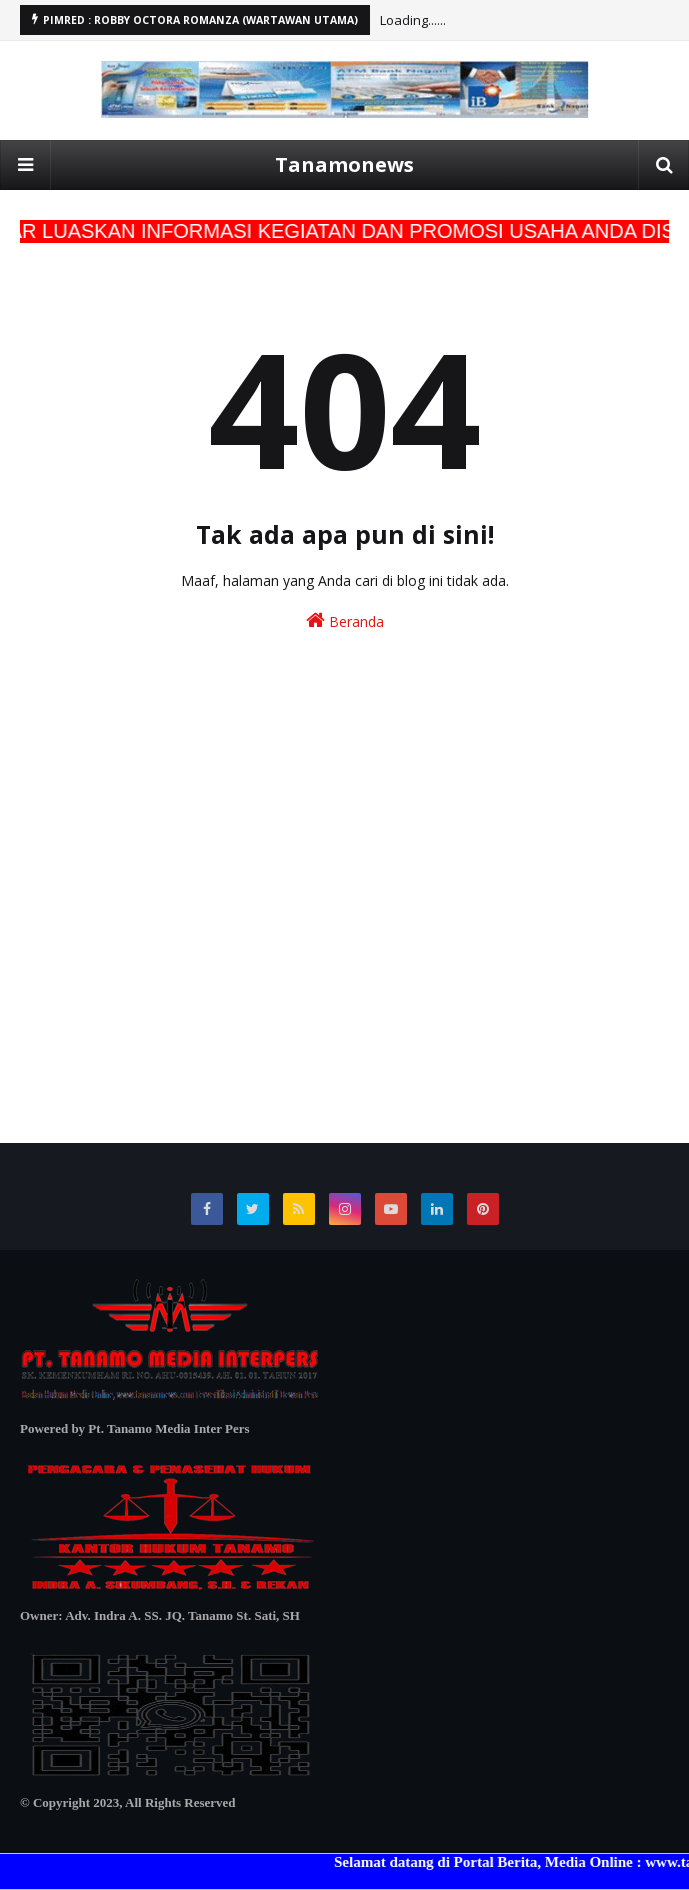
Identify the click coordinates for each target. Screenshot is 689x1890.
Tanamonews (344, 164)
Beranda (345, 620)
